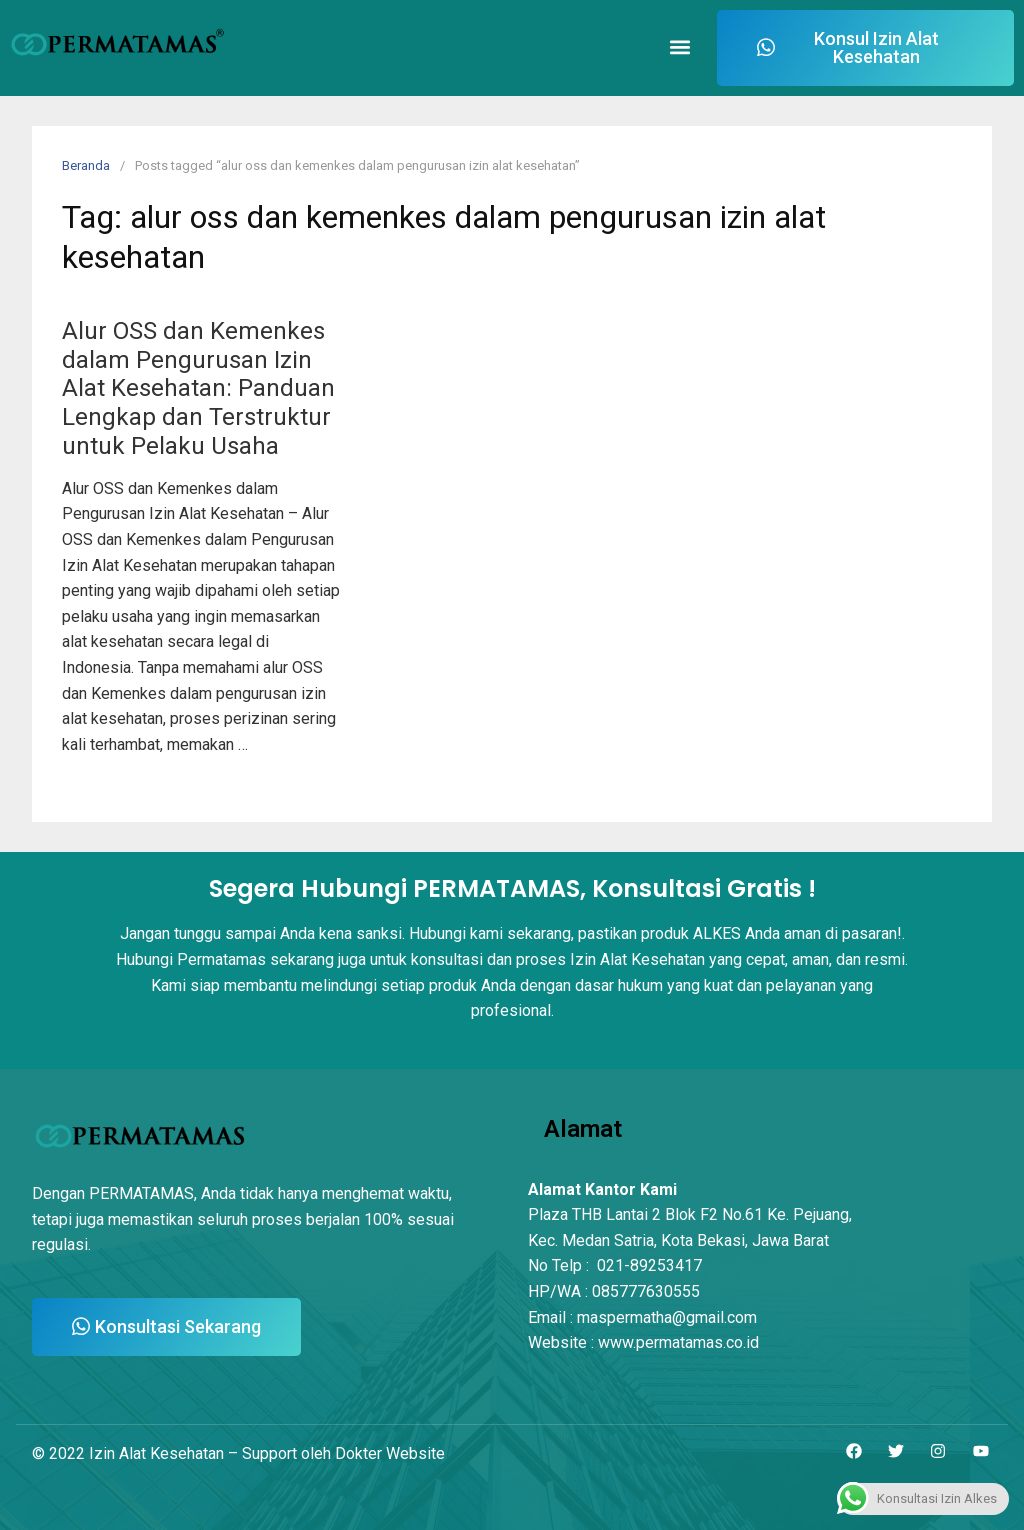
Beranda (86, 165)
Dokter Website (390, 1453)
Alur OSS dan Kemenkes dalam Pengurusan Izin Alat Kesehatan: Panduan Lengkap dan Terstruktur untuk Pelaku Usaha (198, 388)
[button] (680, 48)
